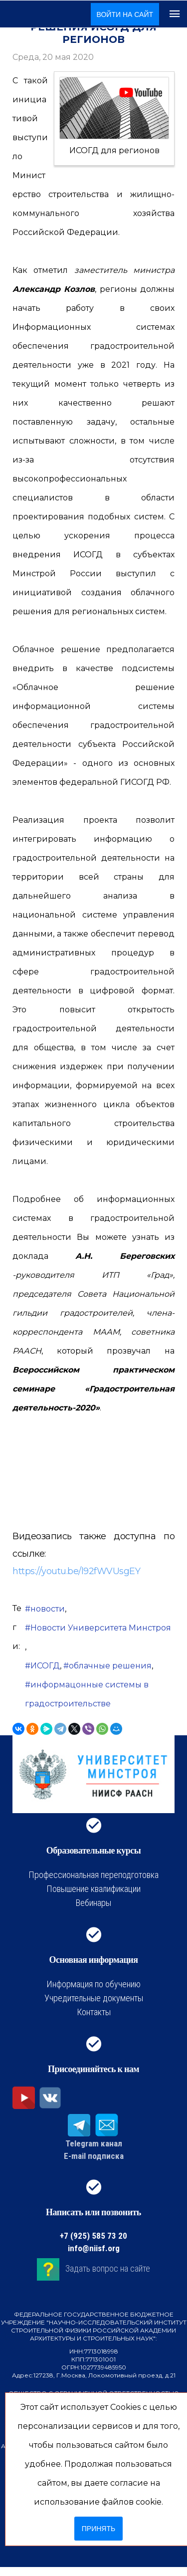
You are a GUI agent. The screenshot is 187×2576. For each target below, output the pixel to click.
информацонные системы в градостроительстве (87, 1694)
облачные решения (110, 1665)
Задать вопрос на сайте (107, 2269)
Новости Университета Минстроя (100, 1628)
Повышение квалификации (93, 1888)
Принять (98, 2529)
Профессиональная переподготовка (93, 1875)
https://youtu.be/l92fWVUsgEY (76, 1571)
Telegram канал (93, 2143)
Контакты (94, 2012)
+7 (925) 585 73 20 (93, 2236)
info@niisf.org (94, 2248)
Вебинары (93, 1902)
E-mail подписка (94, 2156)
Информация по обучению (93, 1984)
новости (47, 1609)
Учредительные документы (93, 1998)
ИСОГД (45, 1665)
